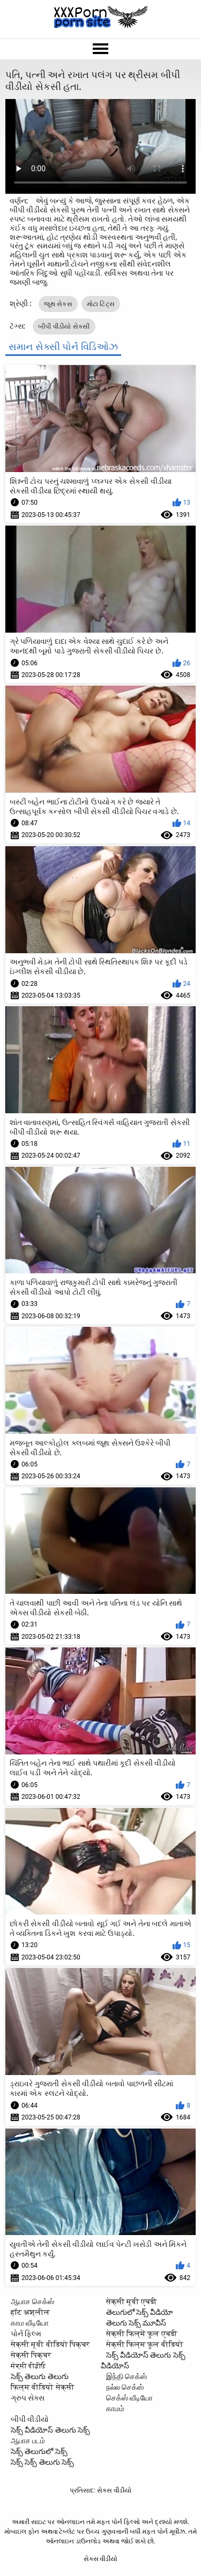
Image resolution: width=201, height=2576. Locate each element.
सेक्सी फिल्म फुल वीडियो (144, 2344)
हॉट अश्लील (30, 2312)
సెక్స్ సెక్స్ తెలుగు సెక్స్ (42, 2462)
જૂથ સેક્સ (58, 304)
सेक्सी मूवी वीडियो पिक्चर (50, 2344)
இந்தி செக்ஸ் (126, 2376)
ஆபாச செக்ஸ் (32, 2301)
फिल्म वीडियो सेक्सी (43, 2387)
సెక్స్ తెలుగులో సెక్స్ (39, 2451)
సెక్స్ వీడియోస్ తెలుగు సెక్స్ (50, 2430)
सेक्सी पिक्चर (31, 2355)
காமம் (115, 2408)
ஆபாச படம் (28, 2440)
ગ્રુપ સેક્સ (27, 2397)
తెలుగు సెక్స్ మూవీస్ (136, 2323)
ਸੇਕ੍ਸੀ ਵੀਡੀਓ (28, 2365)
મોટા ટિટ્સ (101, 304)
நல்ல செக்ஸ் (125, 2387)
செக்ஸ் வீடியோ (129, 2397)
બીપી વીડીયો (30, 2419)
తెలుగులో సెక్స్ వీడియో (140, 2312)
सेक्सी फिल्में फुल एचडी (141, 2333)
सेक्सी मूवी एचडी (132, 2301)
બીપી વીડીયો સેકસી (64, 326)
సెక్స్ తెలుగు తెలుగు (40, 2376)
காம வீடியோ (30, 2323)
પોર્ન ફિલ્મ (26, 2333)
